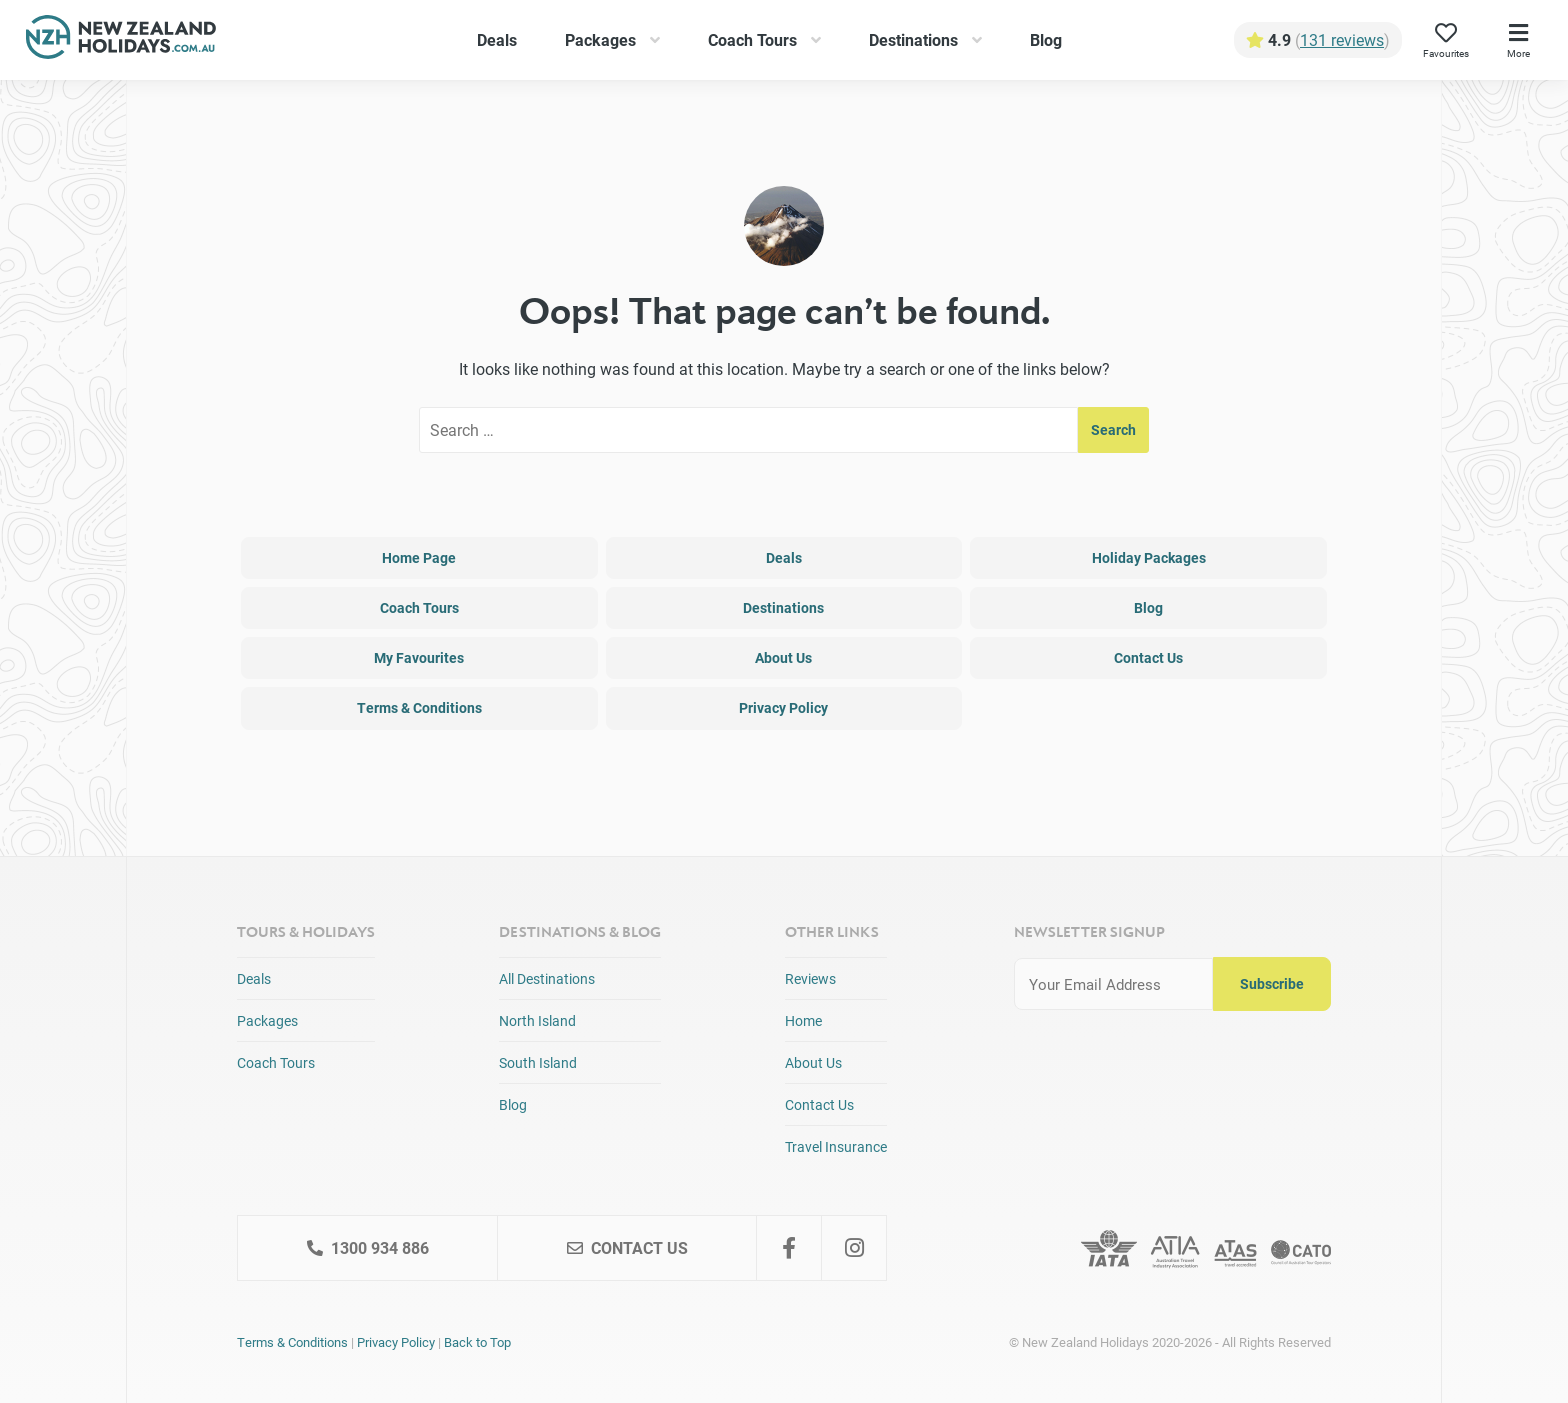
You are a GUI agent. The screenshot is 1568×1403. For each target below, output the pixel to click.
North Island (537, 1020)
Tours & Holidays (306, 931)
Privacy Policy (783, 707)
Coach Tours (752, 39)
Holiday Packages (1149, 557)
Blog (1046, 39)
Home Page (419, 557)
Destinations (913, 39)
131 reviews (1342, 39)
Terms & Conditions (419, 707)
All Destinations (547, 978)
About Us (783, 657)
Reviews (810, 978)
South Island (538, 1062)
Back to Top (477, 1342)
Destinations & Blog (580, 931)
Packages (600, 39)
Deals (497, 39)
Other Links (832, 931)
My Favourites (419, 657)
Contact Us (1148, 657)
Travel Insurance (836, 1146)
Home (803, 1020)
